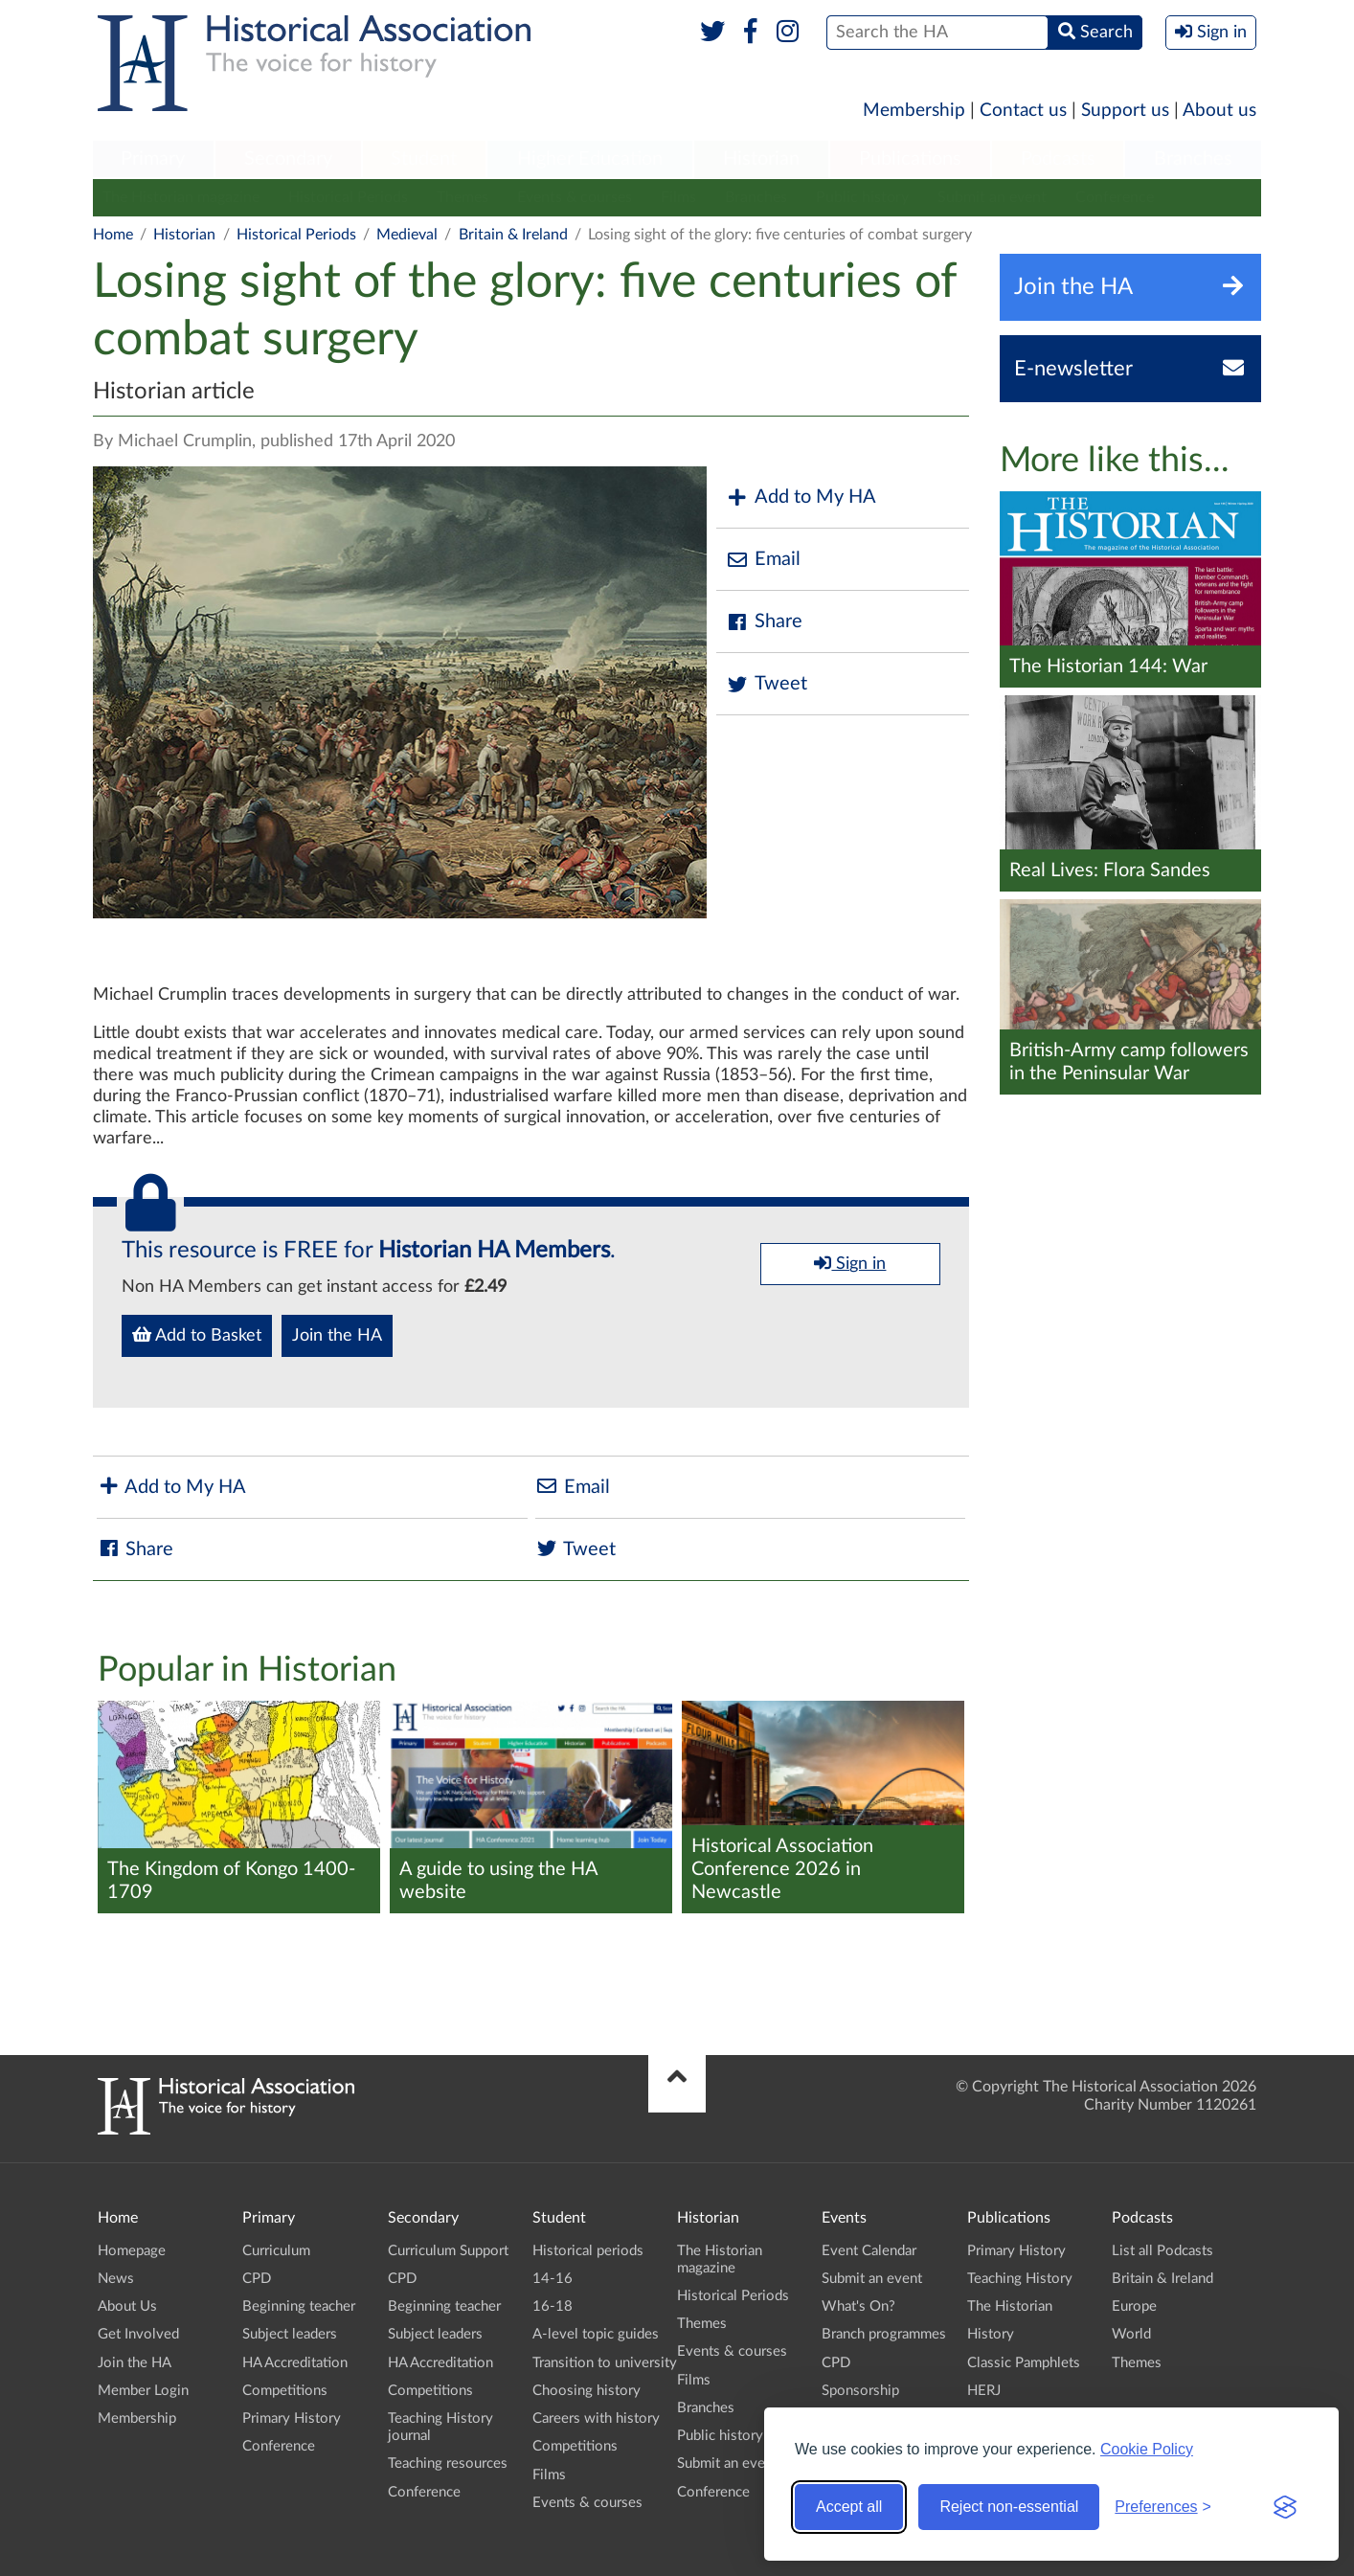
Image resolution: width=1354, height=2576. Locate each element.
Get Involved (138, 2334)
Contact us (1023, 111)
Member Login (143, 2391)
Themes (462, 197)
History (990, 2334)
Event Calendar (869, 2251)
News (116, 2278)
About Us (127, 2306)
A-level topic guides (595, 2334)
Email (763, 560)
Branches (1193, 159)
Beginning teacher (298, 2306)
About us (1219, 111)
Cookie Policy (1146, 2449)
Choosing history (586, 2391)
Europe (1134, 2306)
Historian (761, 159)
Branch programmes (884, 2334)
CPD (256, 2278)
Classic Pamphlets (1023, 2363)
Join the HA (337, 1335)
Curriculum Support (448, 2251)
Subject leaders (289, 2334)
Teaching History (1019, 2278)
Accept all (849, 2506)
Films (678, 197)
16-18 (552, 2306)
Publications (910, 159)
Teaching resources (448, 2463)
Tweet (766, 684)
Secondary (288, 159)
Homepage (132, 2251)
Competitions (284, 2391)
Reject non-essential (1008, 2506)
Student (424, 159)
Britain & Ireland (513, 234)
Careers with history (596, 2418)
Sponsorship (860, 2391)
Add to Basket (196, 1334)
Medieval (407, 234)
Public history (862, 197)
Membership (914, 111)
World (1131, 2334)
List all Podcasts (1162, 2251)
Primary (153, 159)
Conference (1114, 197)
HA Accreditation (295, 2363)
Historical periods (587, 2251)
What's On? (858, 2306)
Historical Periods (348, 197)
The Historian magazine (181, 197)
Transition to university (604, 2363)
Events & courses (574, 197)
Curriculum (276, 2251)
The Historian (1009, 2306)
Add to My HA (801, 497)
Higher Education (590, 159)
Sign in (850, 1263)
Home (113, 234)
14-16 (552, 2278)
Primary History (291, 2418)
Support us (1125, 111)
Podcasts (1058, 159)
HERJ (984, 2391)
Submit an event (992, 197)
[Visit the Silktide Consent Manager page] (1285, 2507)
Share (764, 622)
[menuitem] (153, 160)
